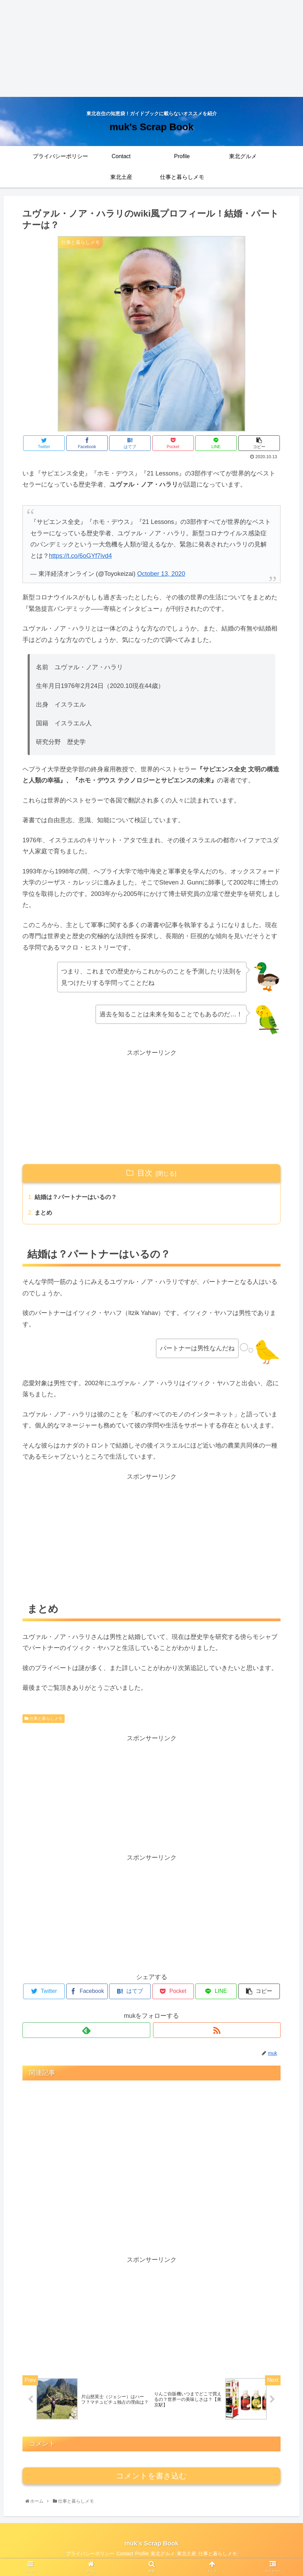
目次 (144, 1173)
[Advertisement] (151, 48)
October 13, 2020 (161, 573)
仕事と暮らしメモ (44, 1720)
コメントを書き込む (151, 2479)
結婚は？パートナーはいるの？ (78, 1197)
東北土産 (194, 2557)
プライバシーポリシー (77, 2557)
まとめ (44, 1213)
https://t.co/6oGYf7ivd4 (80, 555)
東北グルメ (165, 2557)
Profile (139, 2557)
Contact (116, 2557)
